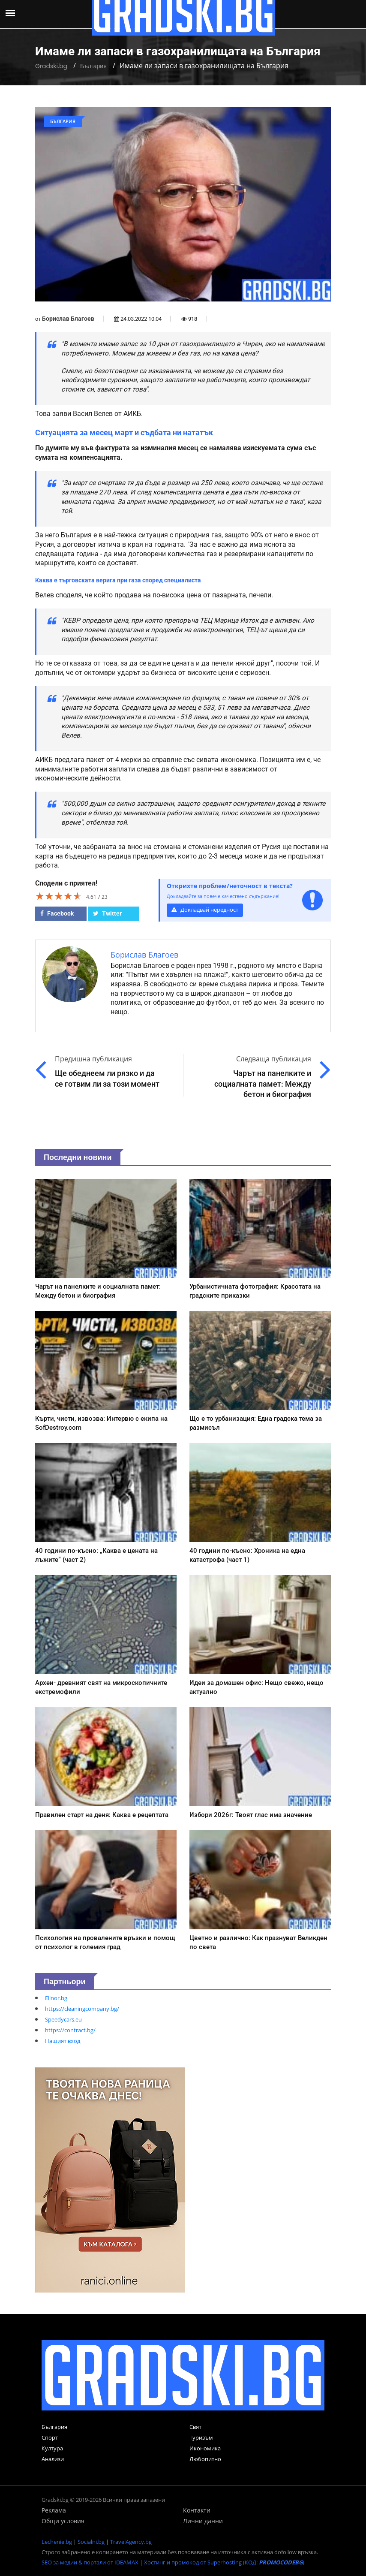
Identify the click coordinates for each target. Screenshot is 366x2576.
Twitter (107, 913)
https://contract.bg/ (70, 2030)
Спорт (50, 2437)
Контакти (196, 2510)
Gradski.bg (51, 66)
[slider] (58, 896)
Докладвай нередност (204, 909)
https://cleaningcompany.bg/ (82, 2009)
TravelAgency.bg (131, 2542)
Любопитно (205, 2459)
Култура (52, 2448)
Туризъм (201, 2437)
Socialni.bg (91, 2542)
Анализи (53, 2459)
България (93, 66)
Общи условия (63, 2521)
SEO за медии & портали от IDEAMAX (90, 2562)
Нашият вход (62, 2041)
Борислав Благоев (68, 318)
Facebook (57, 913)
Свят (195, 2427)
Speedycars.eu (63, 2019)
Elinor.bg (56, 1998)
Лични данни (203, 2521)
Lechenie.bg (57, 2542)
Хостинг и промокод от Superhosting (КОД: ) (224, 2562)
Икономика (205, 2448)
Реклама (54, 2510)
